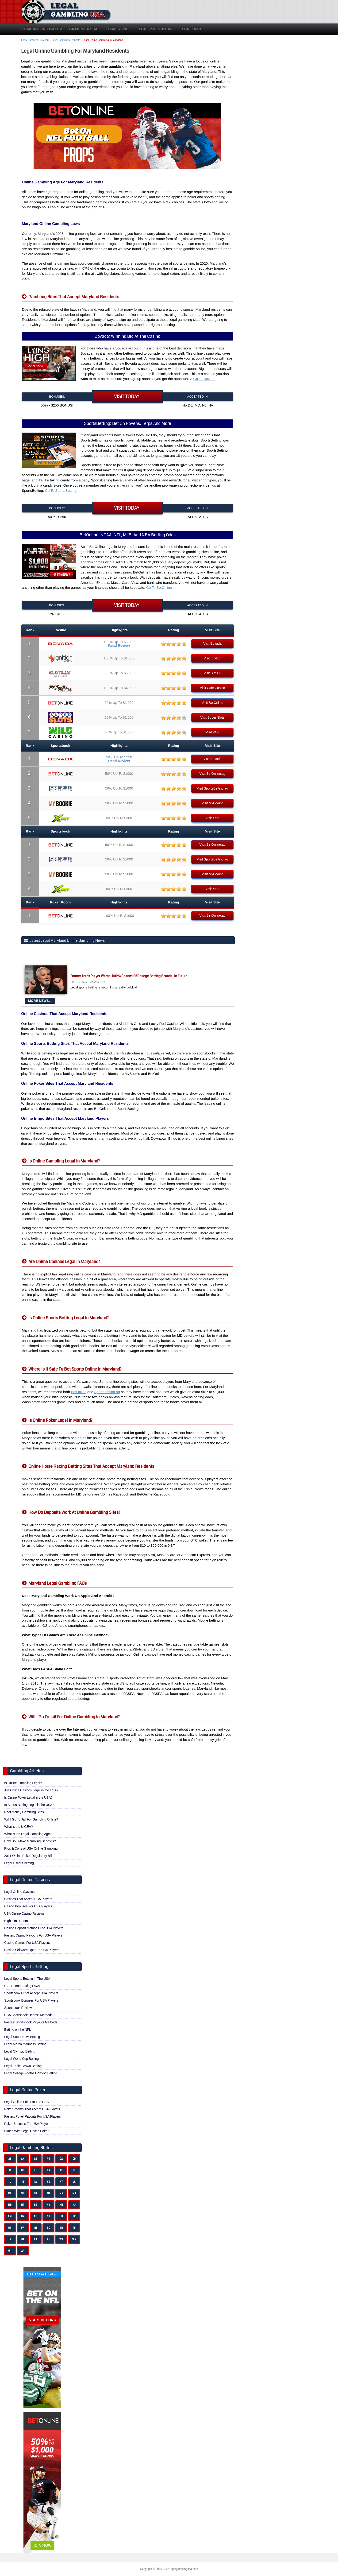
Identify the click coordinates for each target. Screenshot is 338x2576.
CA (61, 2158)
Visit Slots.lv (212, 673)
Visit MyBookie (212, 803)
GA (48, 2170)
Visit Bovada (212, 643)
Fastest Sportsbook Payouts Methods (30, 2022)
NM (10, 2216)
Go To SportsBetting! (61, 490)
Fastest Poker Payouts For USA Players (32, 2116)
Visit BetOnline (212, 703)
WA (61, 2239)
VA (35, 2239)
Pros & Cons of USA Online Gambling (31, 1848)
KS (48, 2181)
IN (23, 2181)
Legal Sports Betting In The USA (27, 1978)
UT (22, 2239)
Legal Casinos (118, 29)
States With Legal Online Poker (26, 2131)
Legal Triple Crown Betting (23, 2066)
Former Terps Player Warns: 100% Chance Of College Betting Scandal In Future (128, 976)
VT (48, 2239)
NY (22, 2216)
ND (48, 2216)
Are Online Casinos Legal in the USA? (31, 1790)
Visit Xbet (212, 818)
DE (22, 2170)
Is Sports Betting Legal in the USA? (29, 1805)
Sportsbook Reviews (18, 2008)
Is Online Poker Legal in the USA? (28, 1797)
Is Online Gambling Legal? (23, 1783)
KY (61, 2181)
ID (74, 2170)
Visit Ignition (212, 658)
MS (74, 2193)
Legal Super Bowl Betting (22, 2037)
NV (48, 2204)
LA (74, 2181)
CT (9, 2170)
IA (36, 2181)
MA (35, 2193)
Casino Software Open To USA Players (31, 1950)
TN (74, 2227)
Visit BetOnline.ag (213, 773)
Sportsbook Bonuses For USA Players (31, 2000)
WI (10, 2250)
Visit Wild (212, 732)
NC (35, 2216)
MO (10, 2204)
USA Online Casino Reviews (24, 1913)
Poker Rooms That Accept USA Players (32, 2109)
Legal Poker (191, 29)
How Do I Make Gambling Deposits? (30, 1841)
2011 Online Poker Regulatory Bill (28, 1856)
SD (61, 2227)
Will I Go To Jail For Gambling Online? (31, 1819)
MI (48, 2193)
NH (61, 2204)
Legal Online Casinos (19, 1892)
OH (61, 2216)
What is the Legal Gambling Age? (28, 1834)
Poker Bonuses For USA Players (27, 2124)
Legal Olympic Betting (19, 2051)
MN (61, 2193)
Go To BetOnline (159, 587)
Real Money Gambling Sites (24, 1812)
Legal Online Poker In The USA (26, 2102)
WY (23, 2250)
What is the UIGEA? (18, 1826)
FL (35, 2170)
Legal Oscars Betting (19, 1863)
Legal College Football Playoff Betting (30, 2073)
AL (9, 2158)
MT (22, 2204)
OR (10, 2227)
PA (22, 2227)
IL (10, 2181)
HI (61, 2170)
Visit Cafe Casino (212, 688)
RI (36, 2227)
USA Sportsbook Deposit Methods (28, 2015)
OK (74, 2216)
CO (74, 2158)
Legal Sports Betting (155, 29)
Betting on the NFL (17, 2029)
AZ (35, 2158)
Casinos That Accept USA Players (28, 1899)
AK (22, 2158)
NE (35, 2204)
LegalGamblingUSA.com (42, 29)
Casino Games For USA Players (27, 1943)
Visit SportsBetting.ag (212, 788)
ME (10, 2193)
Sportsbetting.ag (107, 1392)
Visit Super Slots (212, 717)
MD (23, 2193)
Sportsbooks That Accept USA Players (31, 1993)
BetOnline (78, 1392)
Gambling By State (84, 29)
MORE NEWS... (40, 1001)
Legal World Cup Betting (21, 2059)
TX (9, 2239)
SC (48, 2227)
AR (48, 2158)
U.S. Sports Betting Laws (22, 1986)
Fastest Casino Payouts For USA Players (33, 1935)
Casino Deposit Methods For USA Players (33, 1928)
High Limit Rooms (16, 1921)
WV (74, 2239)
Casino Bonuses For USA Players (28, 1906)
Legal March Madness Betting (25, 2044)
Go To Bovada (204, 379)
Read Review (119, 645)
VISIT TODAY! (127, 396)
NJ (74, 2204)
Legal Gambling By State (66, 40)
